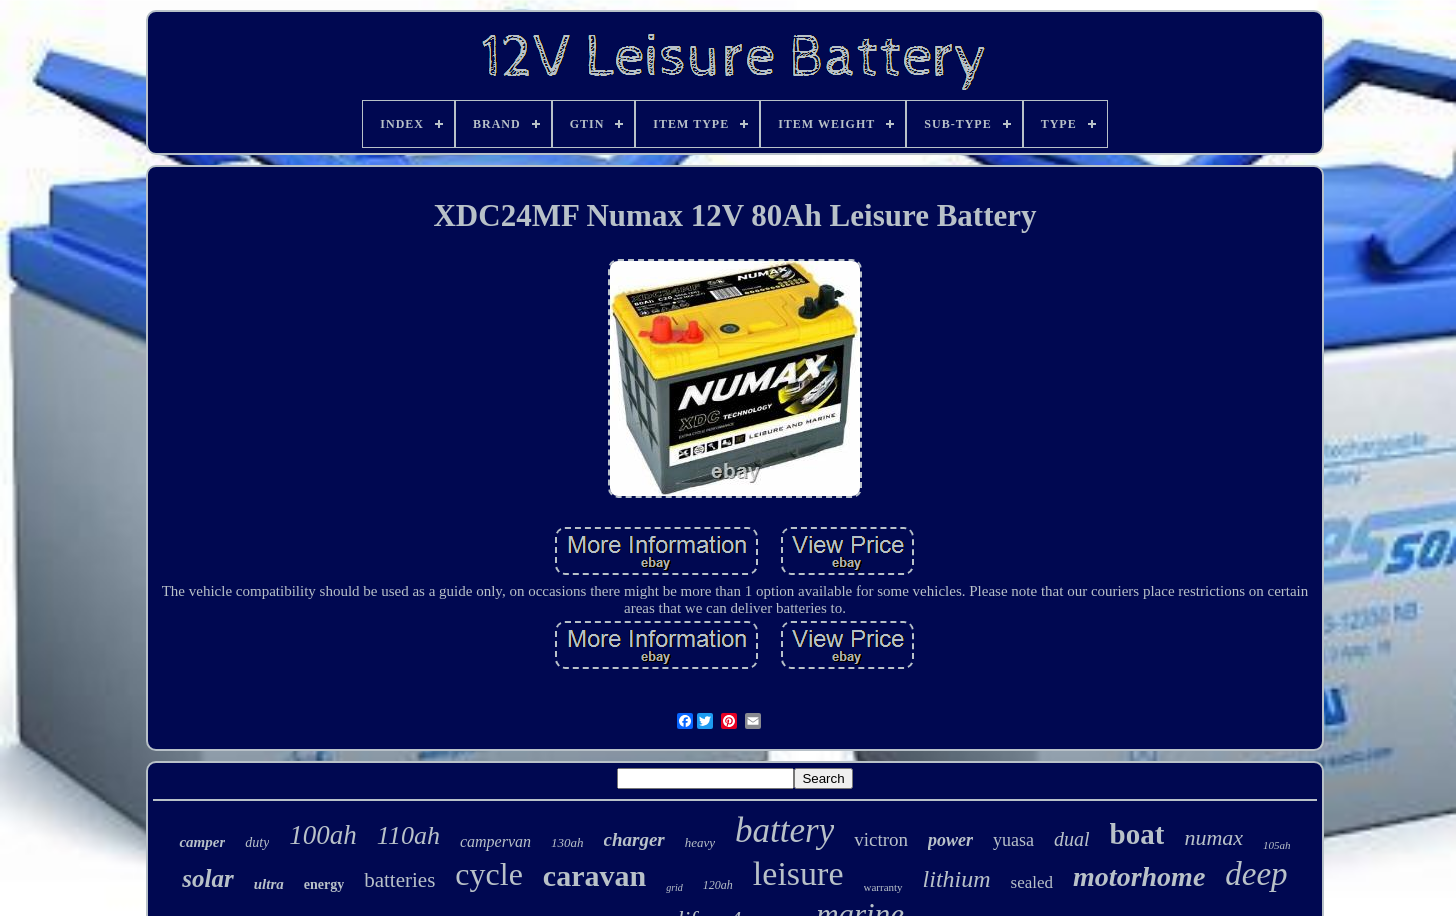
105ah (1277, 845)
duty (257, 842)
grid (674, 887)
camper (202, 842)
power (950, 840)
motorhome (1139, 876)
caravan (594, 875)
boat (1137, 834)
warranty (883, 887)
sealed (1032, 882)
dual (1072, 839)
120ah (718, 885)
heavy (700, 842)
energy (324, 884)
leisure (798, 873)
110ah (408, 835)
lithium (957, 879)
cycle (489, 874)
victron (881, 839)
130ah (567, 842)
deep (1256, 874)
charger (634, 839)
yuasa (1013, 840)
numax (1213, 837)
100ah (323, 835)
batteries (399, 880)
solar (207, 878)
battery (784, 830)
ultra (269, 884)
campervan (495, 841)
